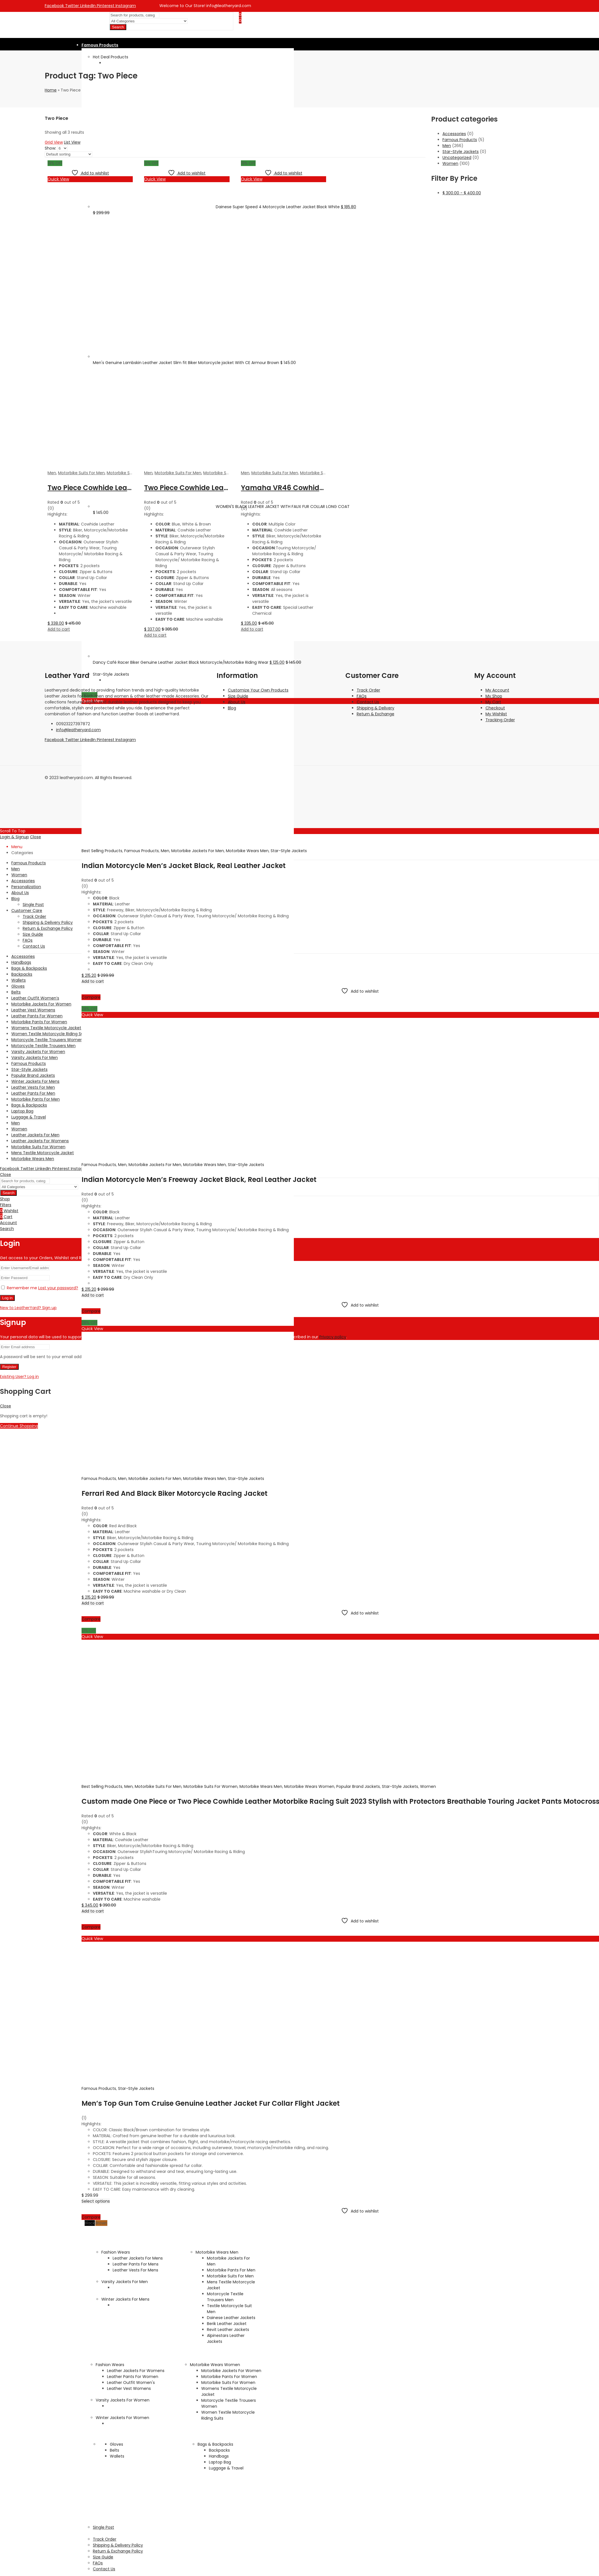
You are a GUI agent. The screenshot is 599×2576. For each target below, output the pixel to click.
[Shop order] (68, 154)
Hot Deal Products (110, 57)
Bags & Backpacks (215, 2444)
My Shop (493, 696)
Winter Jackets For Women (122, 2417)
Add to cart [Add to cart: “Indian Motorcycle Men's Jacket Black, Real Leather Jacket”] (93, 981)
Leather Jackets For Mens (138, 2258)
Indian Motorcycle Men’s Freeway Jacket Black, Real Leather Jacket (199, 1179)
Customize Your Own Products (258, 690)
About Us (236, 702)
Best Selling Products (102, 851)
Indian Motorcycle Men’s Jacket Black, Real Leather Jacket (184, 865)
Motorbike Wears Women (309, 1786)
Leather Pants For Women (132, 2376)
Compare (91, 997)
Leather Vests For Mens (135, 2270)
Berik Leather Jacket (227, 2323)
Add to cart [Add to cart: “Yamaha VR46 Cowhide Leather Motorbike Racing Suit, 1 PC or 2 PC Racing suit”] (252, 629)
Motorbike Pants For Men (231, 2270)
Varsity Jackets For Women (122, 2400)
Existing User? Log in (19, 1376)
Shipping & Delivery (375, 708)
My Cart (493, 702)
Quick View (92, 1015)
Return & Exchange (375, 714)
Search (118, 27)
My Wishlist (496, 714)
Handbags (219, 2456)
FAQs (362, 696)
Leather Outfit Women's (131, 2382)
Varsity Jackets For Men (124, 2281)
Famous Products (141, 851)
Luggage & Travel (226, 2468)
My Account (497, 690)
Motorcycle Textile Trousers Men (225, 2297)
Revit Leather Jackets (228, 2329)
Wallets (117, 2456)
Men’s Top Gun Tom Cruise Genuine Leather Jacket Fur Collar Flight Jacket (211, 2103)
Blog (232, 708)
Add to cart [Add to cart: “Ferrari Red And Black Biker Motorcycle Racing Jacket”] (93, 1603)
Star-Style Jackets (289, 851)
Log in (7, 1298)
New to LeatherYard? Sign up (28, 1308)
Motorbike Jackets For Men (197, 851)
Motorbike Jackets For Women (231, 2370)
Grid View (54, 142)
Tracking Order (500, 720)
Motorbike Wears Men (247, 851)
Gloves (116, 2444)
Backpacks (219, 2450)
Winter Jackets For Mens (125, 2299)
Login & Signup (14, 837)
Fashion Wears (115, 2252)
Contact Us (368, 702)
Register (9, 1367)
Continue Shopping (19, 1426)
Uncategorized (456, 157)
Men (165, 851)
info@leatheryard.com (78, 730)
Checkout (495, 708)
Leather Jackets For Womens (135, 2370)
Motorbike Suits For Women (210, 1786)
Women (428, 1786)
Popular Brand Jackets (358, 1786)
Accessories (454, 134)
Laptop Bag (220, 2462)
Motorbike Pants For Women (229, 2376)
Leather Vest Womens (129, 2388)
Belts (114, 2450)
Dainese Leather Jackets (231, 2317)
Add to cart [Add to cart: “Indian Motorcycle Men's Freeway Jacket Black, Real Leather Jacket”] (93, 1295)
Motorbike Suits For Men (158, 1786)
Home (51, 90)
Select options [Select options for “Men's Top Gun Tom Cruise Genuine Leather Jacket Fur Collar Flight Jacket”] (96, 2201)
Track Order (368, 690)
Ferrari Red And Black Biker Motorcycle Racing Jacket (175, 1493)
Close (35, 837)
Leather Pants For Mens (136, 2264)
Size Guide (238, 696)
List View (72, 142)
